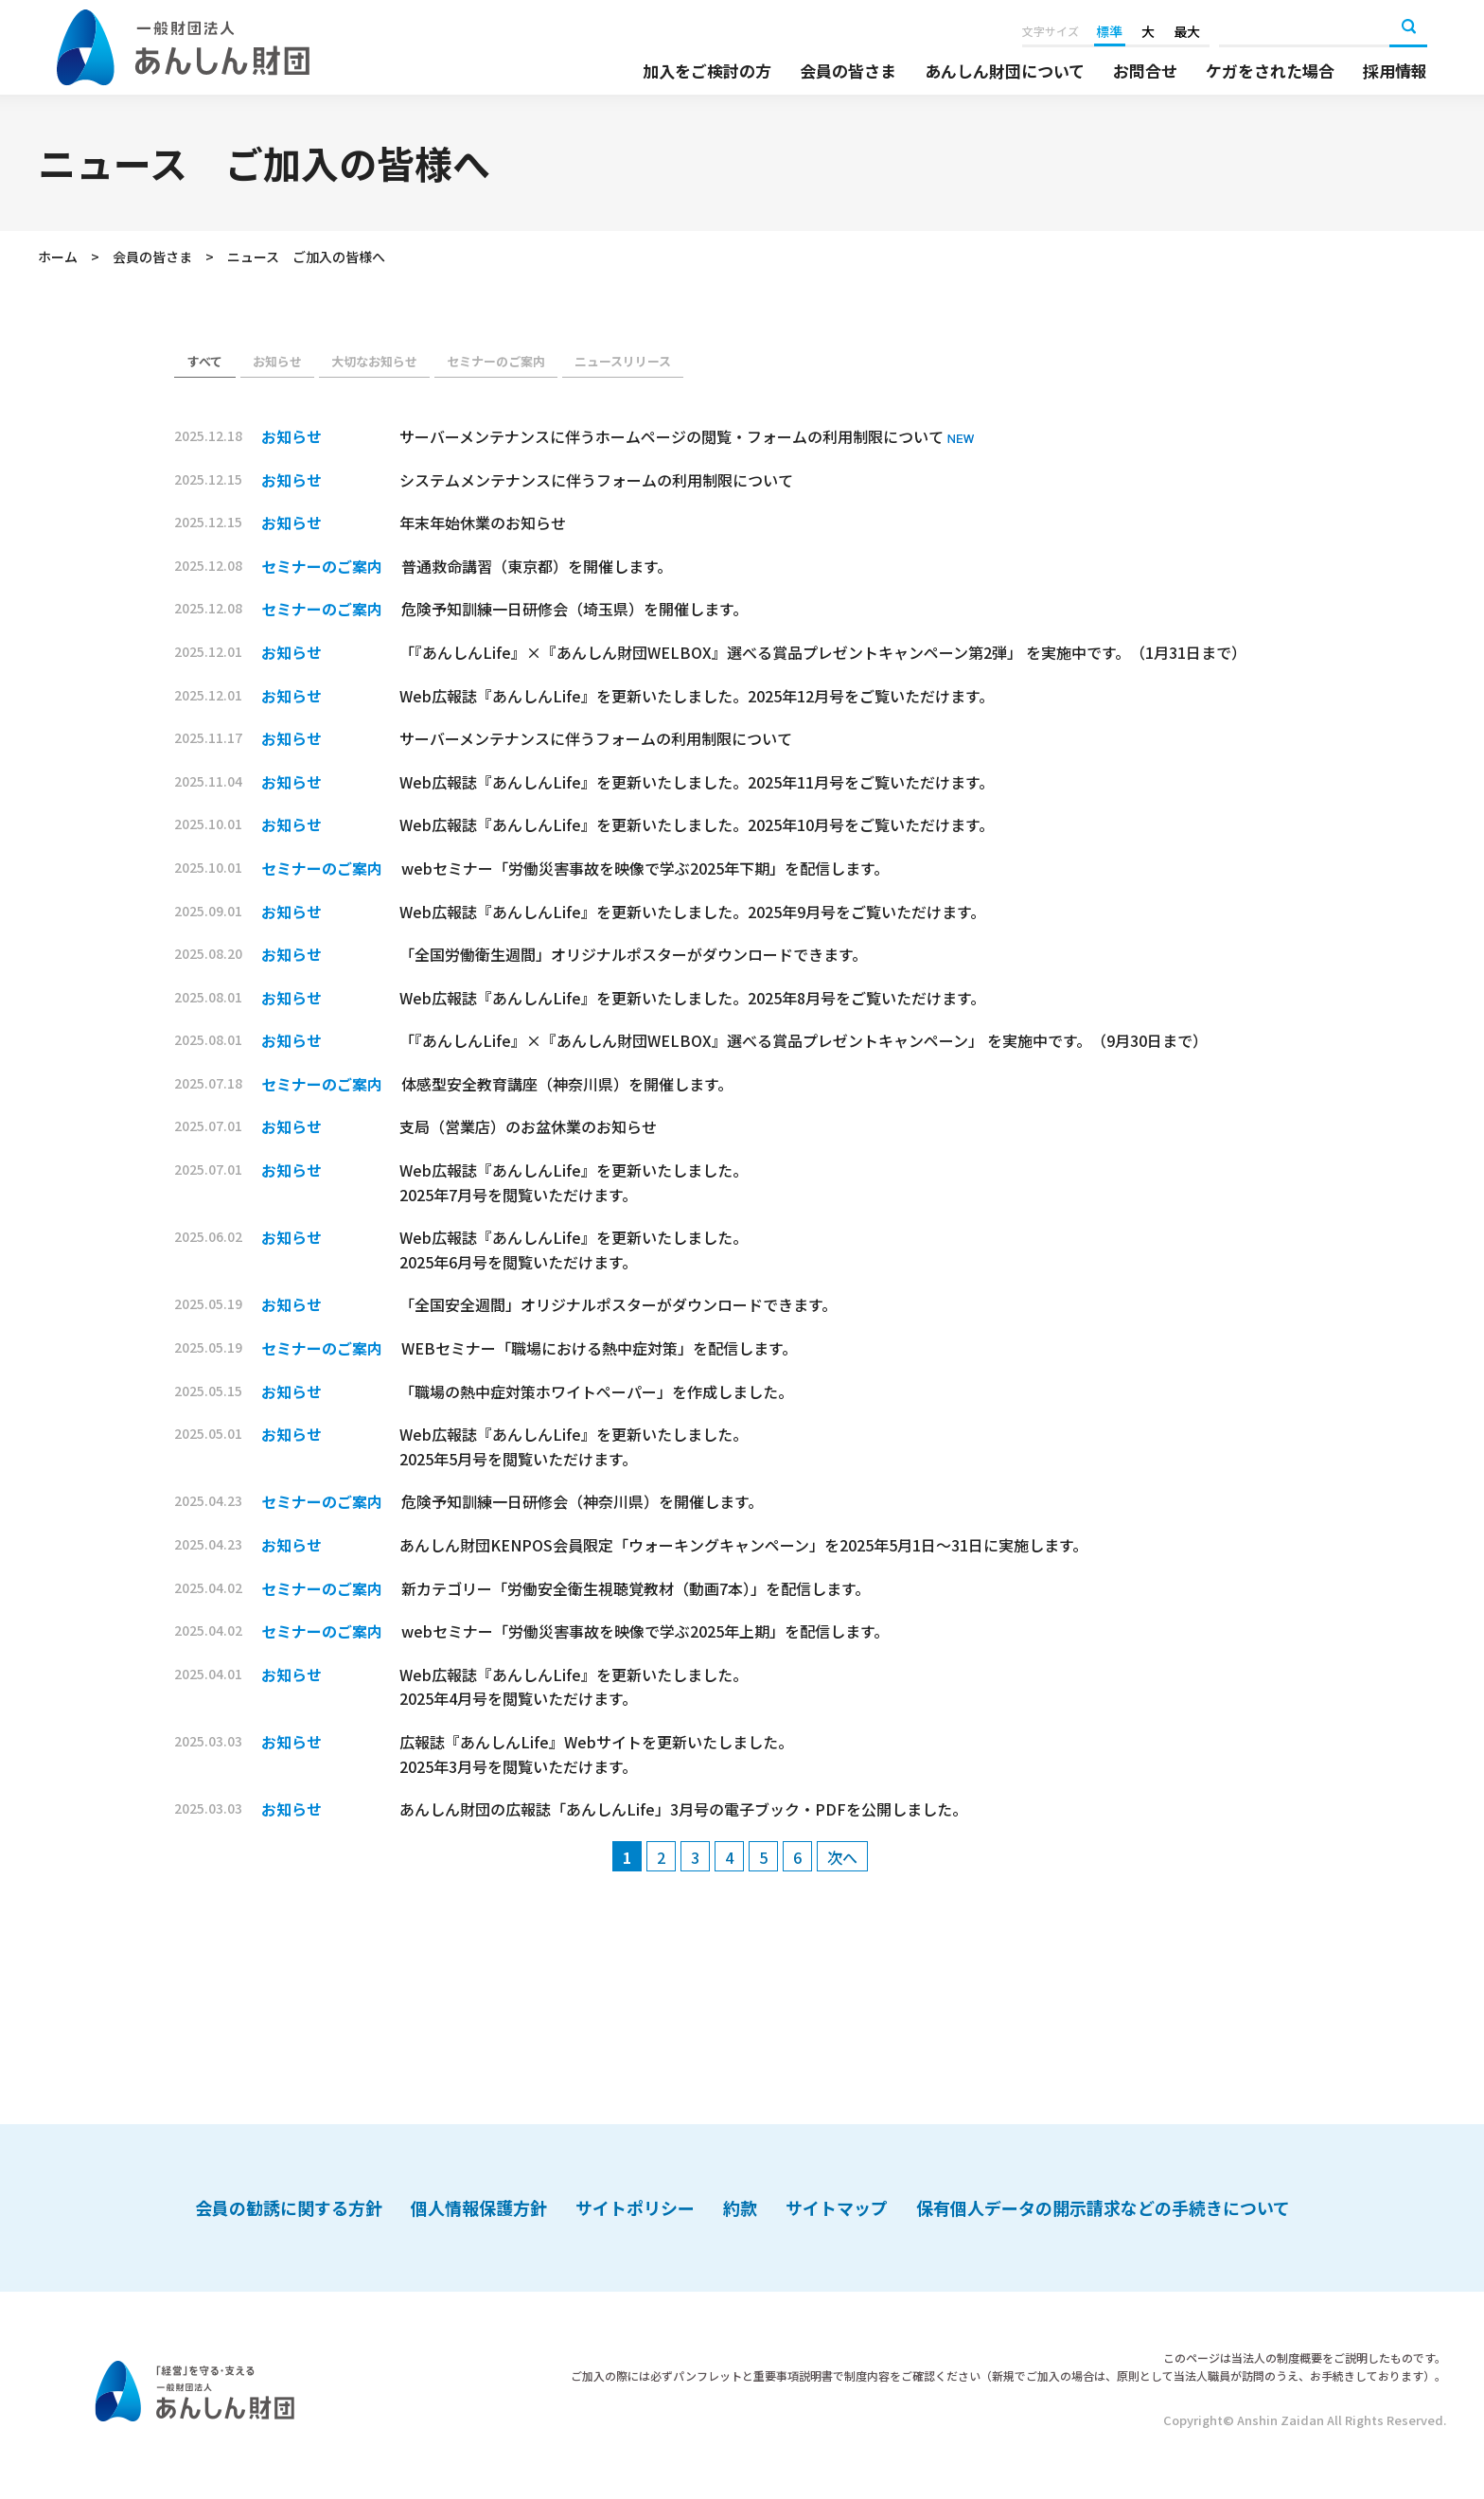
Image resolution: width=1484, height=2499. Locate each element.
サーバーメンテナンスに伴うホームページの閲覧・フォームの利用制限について (673, 436)
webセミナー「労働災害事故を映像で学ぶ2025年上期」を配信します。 (645, 1631)
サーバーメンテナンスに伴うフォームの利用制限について (595, 738)
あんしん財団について (1005, 71)
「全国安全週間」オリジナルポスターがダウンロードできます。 (618, 1304)
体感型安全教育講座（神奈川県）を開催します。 (567, 1083)
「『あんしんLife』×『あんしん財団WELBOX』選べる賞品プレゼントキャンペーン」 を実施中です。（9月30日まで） (807, 1040)
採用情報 (1395, 71)
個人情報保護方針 (479, 2207)
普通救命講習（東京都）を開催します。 (536, 566)
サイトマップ (837, 2207)
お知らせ (277, 361)
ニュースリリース (622, 361)
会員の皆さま (848, 71)
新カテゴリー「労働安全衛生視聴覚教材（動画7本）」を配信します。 (635, 1588)
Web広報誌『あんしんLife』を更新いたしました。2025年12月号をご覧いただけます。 (696, 695)
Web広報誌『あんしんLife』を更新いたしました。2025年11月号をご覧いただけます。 (696, 782)
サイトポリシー (635, 2207)
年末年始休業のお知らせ (482, 522)
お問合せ (1145, 71)
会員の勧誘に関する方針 (288, 2207)
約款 (740, 2207)
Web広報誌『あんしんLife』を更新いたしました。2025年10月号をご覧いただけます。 (696, 824)
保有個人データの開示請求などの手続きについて (1103, 2207)
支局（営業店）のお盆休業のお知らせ (528, 1126)
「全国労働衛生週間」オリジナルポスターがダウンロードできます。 (633, 954)
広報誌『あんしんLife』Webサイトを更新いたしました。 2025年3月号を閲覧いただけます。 (596, 1754)
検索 (1408, 28)
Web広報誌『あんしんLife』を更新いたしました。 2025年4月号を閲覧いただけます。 (573, 1686)
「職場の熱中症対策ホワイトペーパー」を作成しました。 (596, 1391)
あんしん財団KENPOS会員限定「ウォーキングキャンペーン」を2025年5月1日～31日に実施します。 (743, 1544)
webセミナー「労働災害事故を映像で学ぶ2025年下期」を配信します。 (645, 868)
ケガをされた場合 (1270, 71)
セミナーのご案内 (496, 361)
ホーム (58, 256)
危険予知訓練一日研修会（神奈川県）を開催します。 (582, 1501)
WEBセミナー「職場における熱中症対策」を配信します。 (599, 1348)
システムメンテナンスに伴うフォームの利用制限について (596, 480)
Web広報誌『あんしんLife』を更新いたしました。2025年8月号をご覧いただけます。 (692, 997)
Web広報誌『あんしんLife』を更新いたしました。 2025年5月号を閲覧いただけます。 (573, 1446)
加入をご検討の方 (707, 71)
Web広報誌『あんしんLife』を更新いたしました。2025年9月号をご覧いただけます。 (692, 911)
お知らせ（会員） (205, 362)
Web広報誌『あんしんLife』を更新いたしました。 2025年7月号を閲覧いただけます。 (573, 1182)
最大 (1187, 31)
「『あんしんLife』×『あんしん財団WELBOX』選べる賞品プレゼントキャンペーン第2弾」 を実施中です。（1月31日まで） (826, 652)
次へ (842, 1857)
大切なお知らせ (374, 361)
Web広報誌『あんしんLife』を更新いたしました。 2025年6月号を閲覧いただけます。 (573, 1249)
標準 (1109, 31)
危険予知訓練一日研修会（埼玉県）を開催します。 (574, 608)
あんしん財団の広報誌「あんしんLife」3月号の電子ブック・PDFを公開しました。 (683, 1809)
